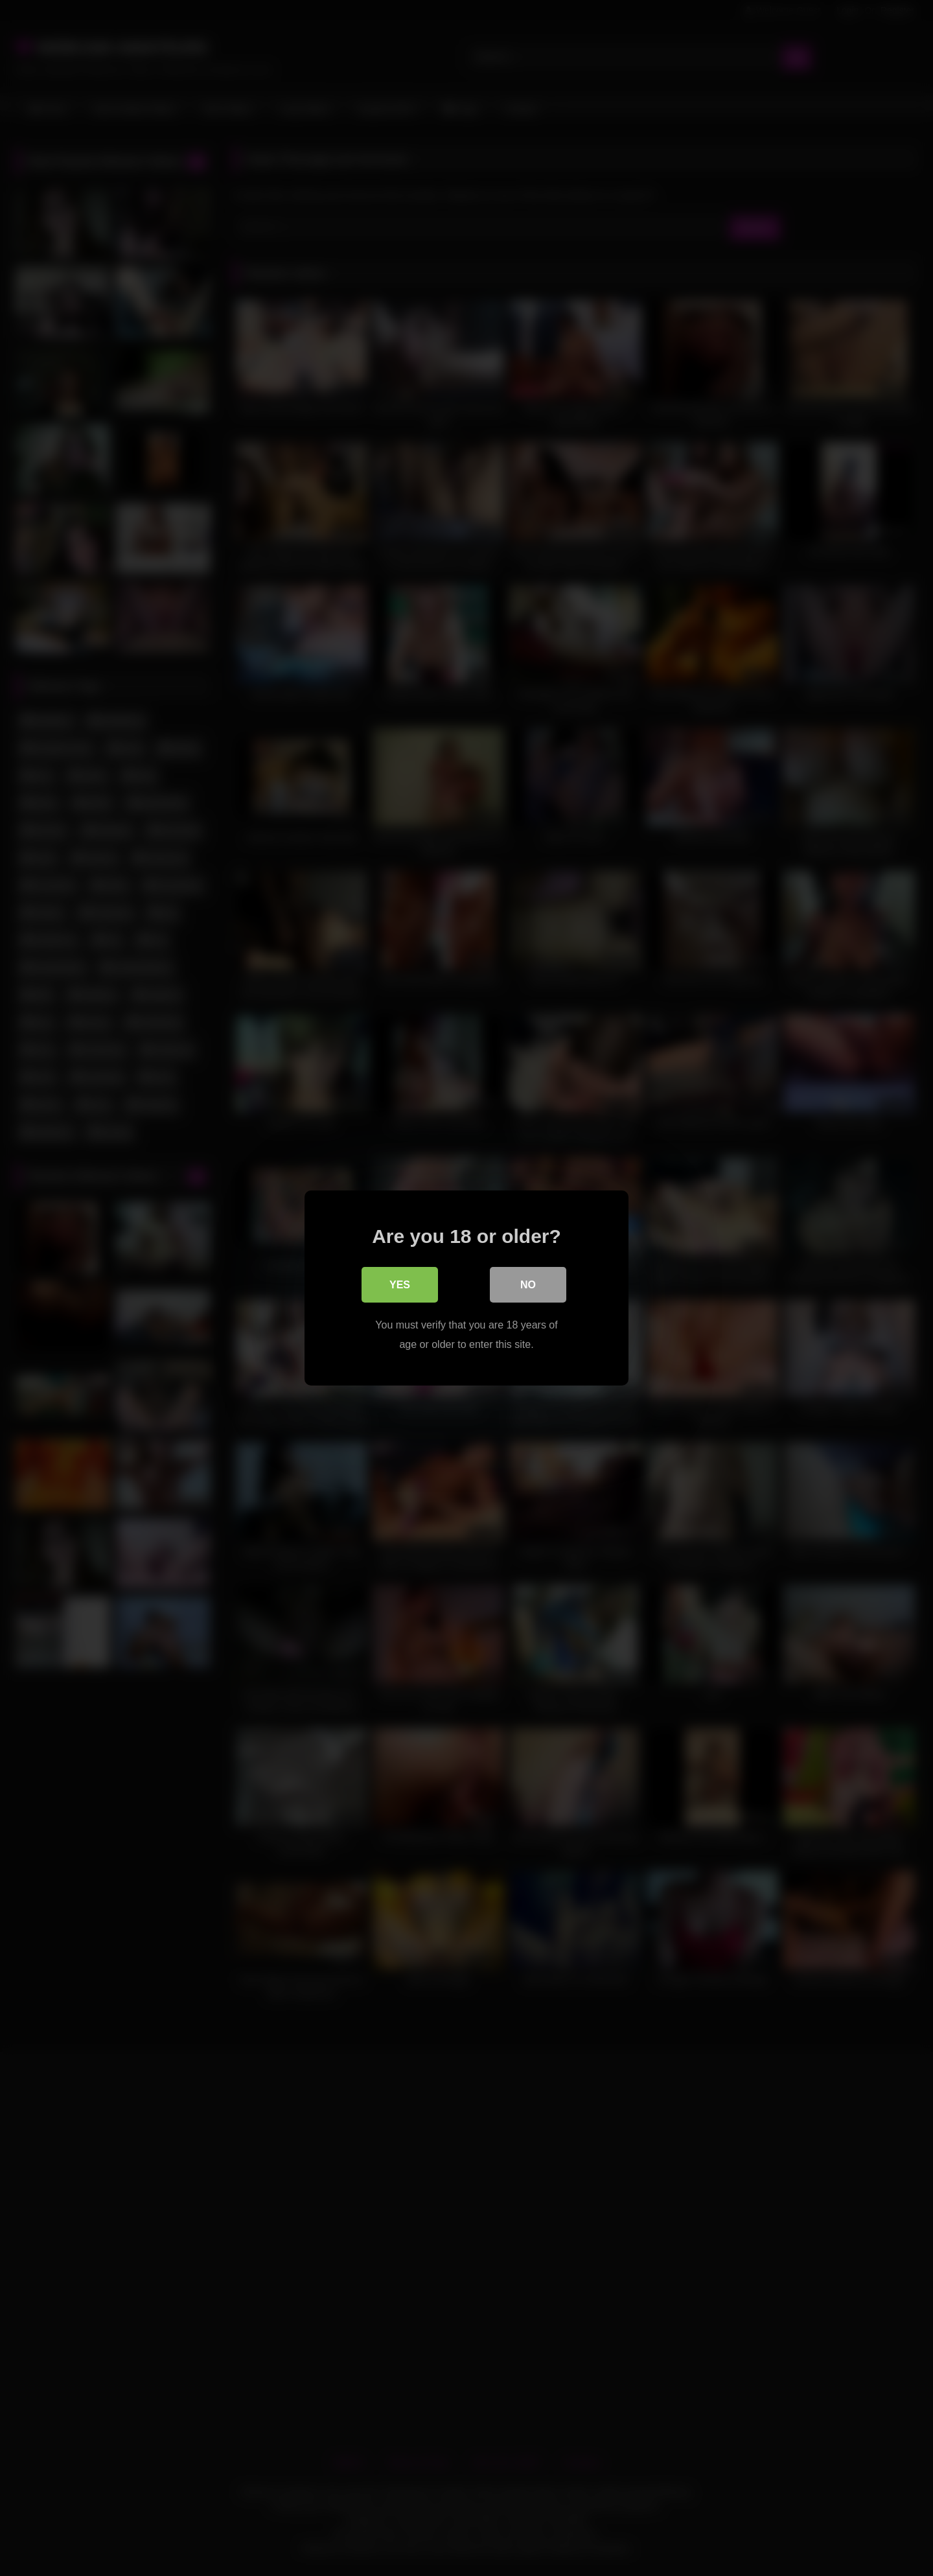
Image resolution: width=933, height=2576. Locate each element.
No (528, 1284)
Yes (399, 1284)
